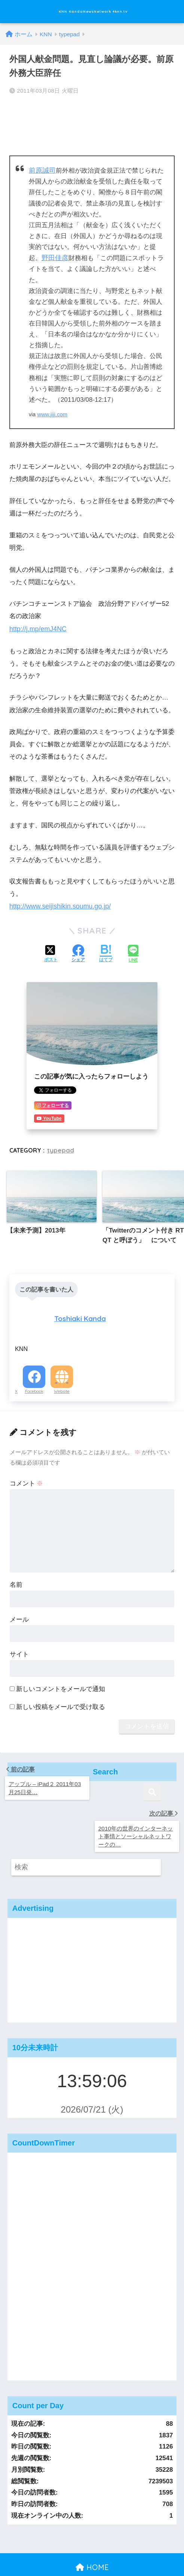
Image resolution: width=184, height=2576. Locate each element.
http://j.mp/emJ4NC (36, 625)
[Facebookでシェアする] (78, 950)
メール (19, 1613)
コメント (26, 1477)
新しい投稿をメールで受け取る (60, 1700)
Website (62, 1385)
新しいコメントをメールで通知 (60, 1682)
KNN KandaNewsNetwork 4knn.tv (93, 11)
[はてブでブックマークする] (106, 950)
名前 (16, 1578)
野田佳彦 (54, 255)
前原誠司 (41, 168)
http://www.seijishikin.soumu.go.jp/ (58, 902)
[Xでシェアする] (51, 950)
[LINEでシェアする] (133, 950)
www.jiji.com (51, 411)
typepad (60, 1145)
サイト (19, 1647)
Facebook (34, 1385)
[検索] (152, 1827)
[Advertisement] (92, 1930)
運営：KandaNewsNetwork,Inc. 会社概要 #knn (91, 2543)
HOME (92, 2527)
